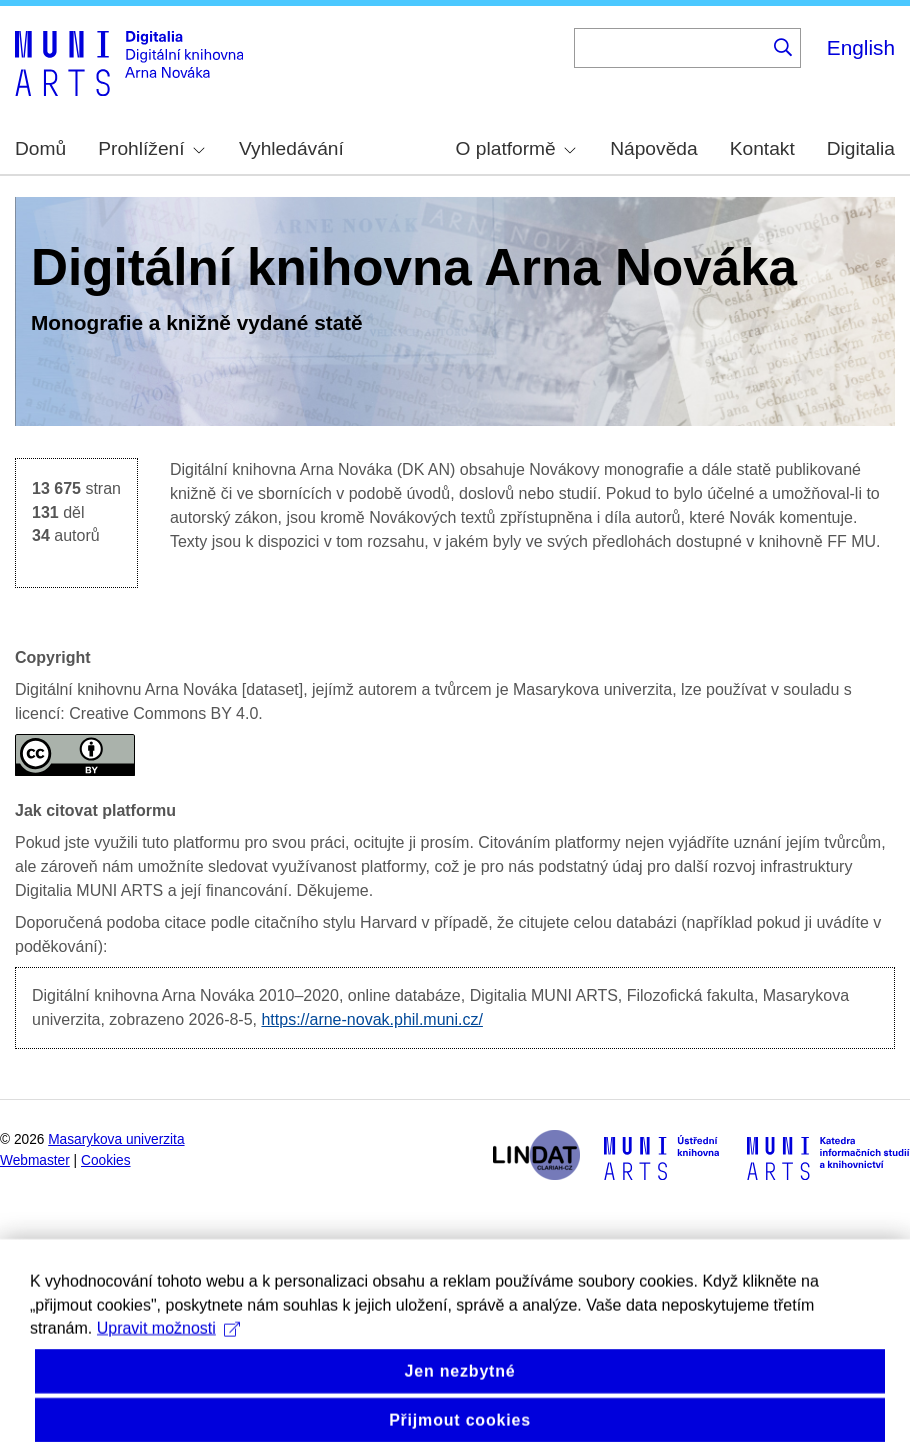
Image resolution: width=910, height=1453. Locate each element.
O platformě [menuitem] (516, 148)
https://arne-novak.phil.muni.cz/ (371, 1019)
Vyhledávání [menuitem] (291, 148)
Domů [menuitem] (40, 148)
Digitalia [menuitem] (861, 148)
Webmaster (35, 1160)
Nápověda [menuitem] (653, 148)
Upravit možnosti (168, 1348)
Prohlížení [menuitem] (151, 148)
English (861, 47)
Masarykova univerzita (116, 1139)
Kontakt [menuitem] (762, 148)
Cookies (106, 1160)
